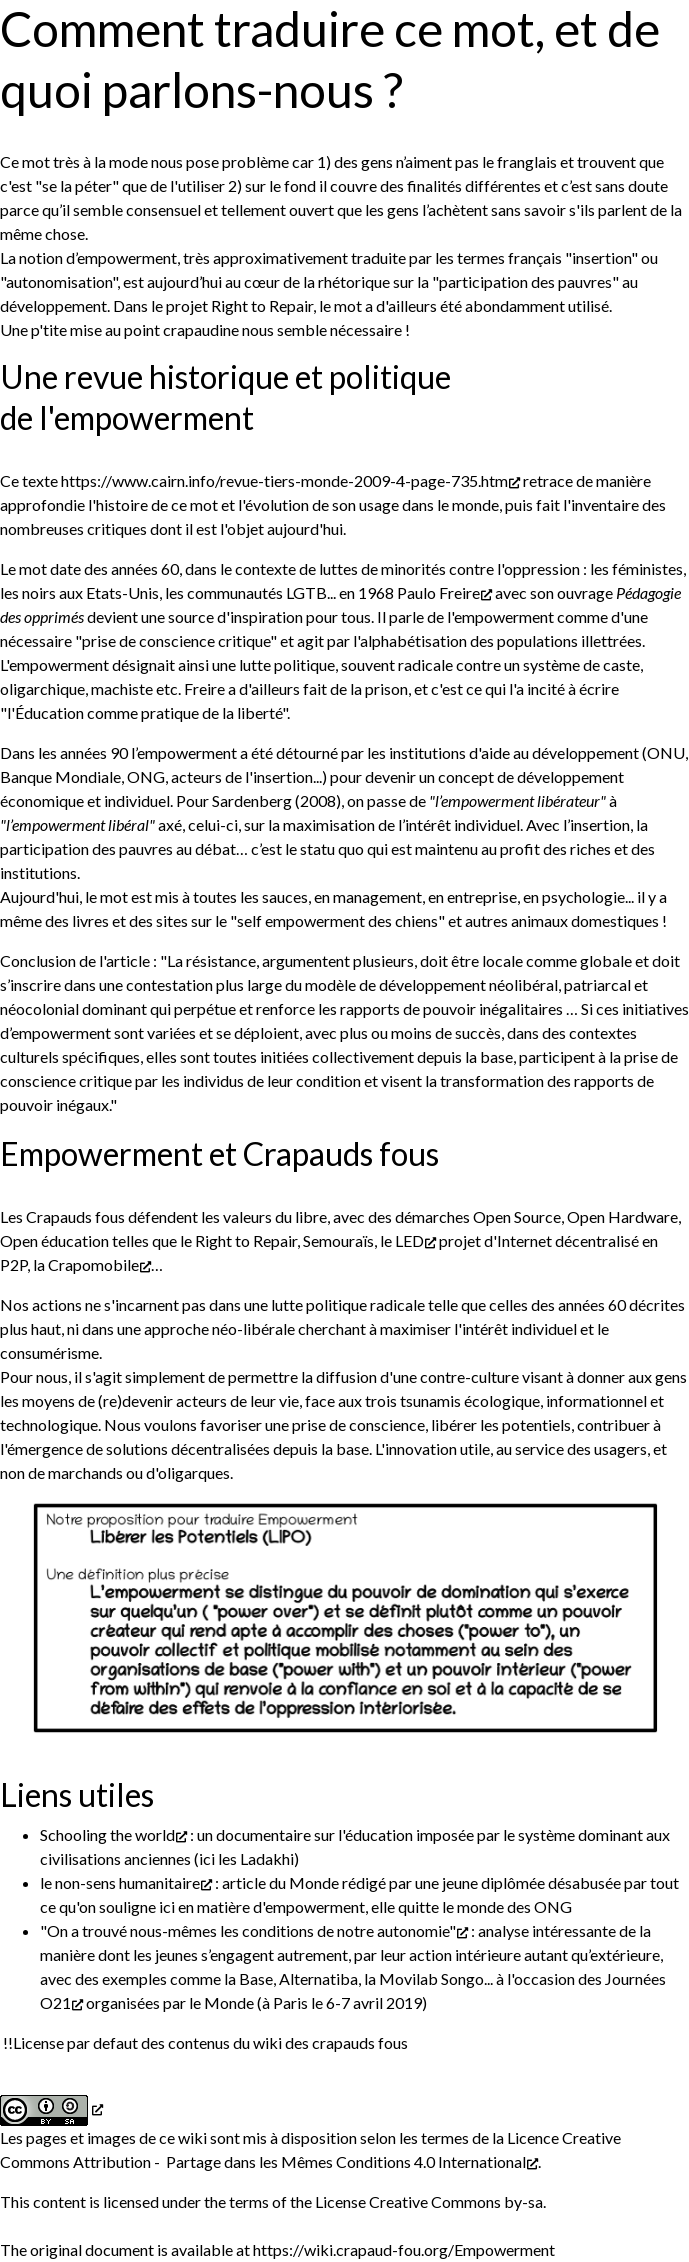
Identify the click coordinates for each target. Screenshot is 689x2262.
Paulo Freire (438, 592)
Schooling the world (107, 1834)
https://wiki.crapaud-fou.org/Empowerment (404, 2249)
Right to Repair (262, 305)
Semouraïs (338, 1240)
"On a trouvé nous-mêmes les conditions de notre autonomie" (248, 1930)
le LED (402, 1240)
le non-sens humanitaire (120, 1882)
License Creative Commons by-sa (429, 2201)
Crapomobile (93, 1264)
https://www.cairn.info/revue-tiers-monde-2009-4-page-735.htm (284, 480)
